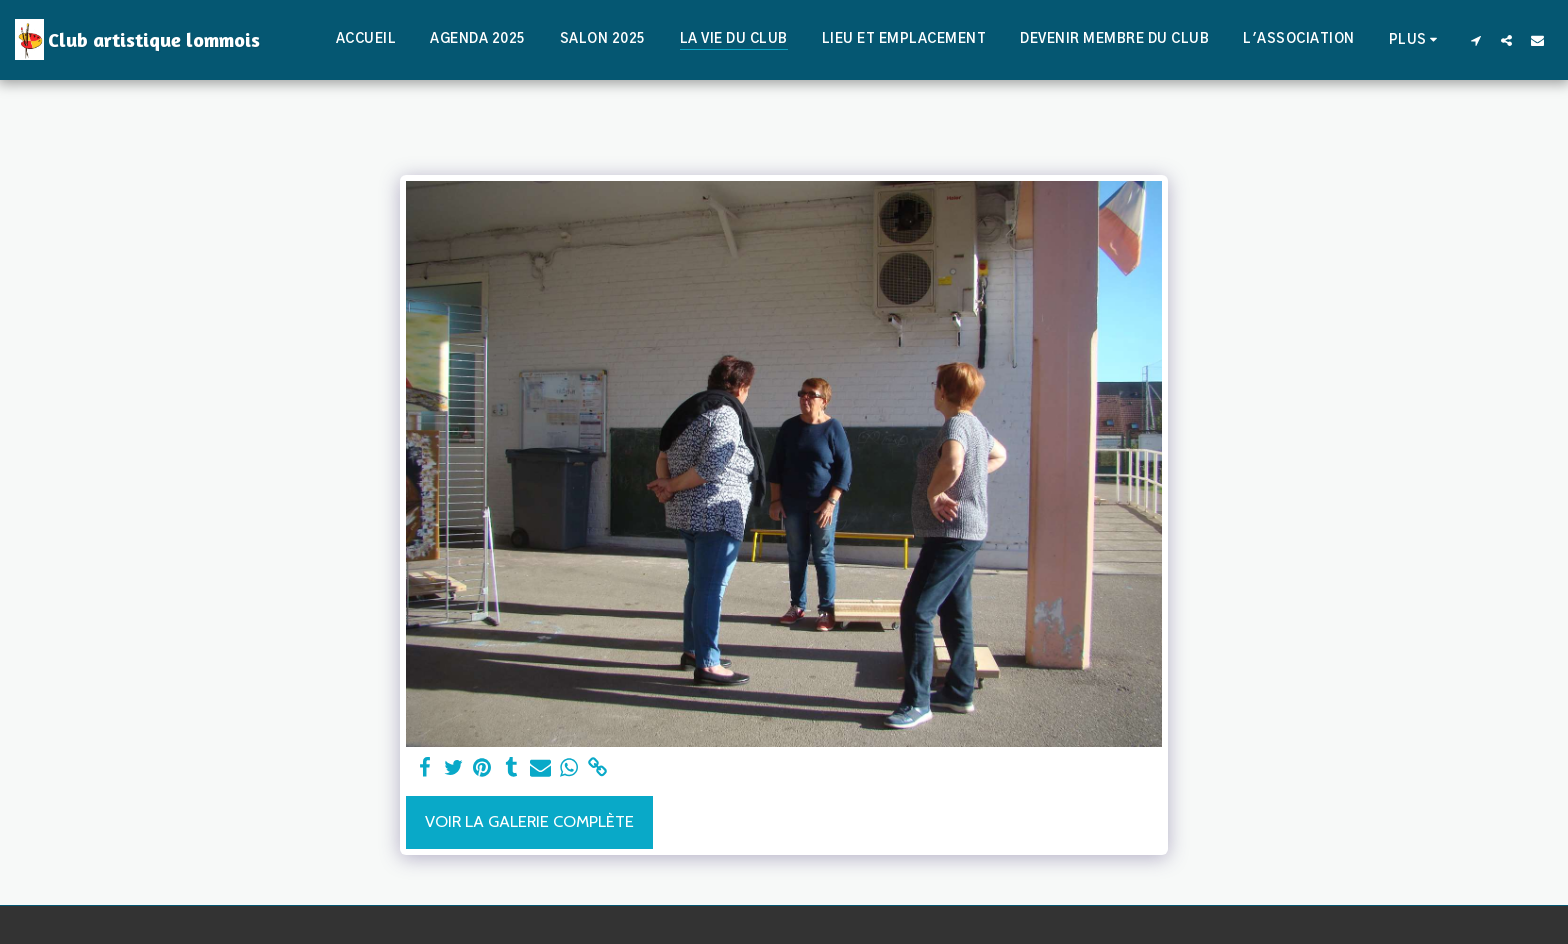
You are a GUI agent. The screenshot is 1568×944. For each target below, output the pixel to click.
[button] (1475, 40)
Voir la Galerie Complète (529, 821)
